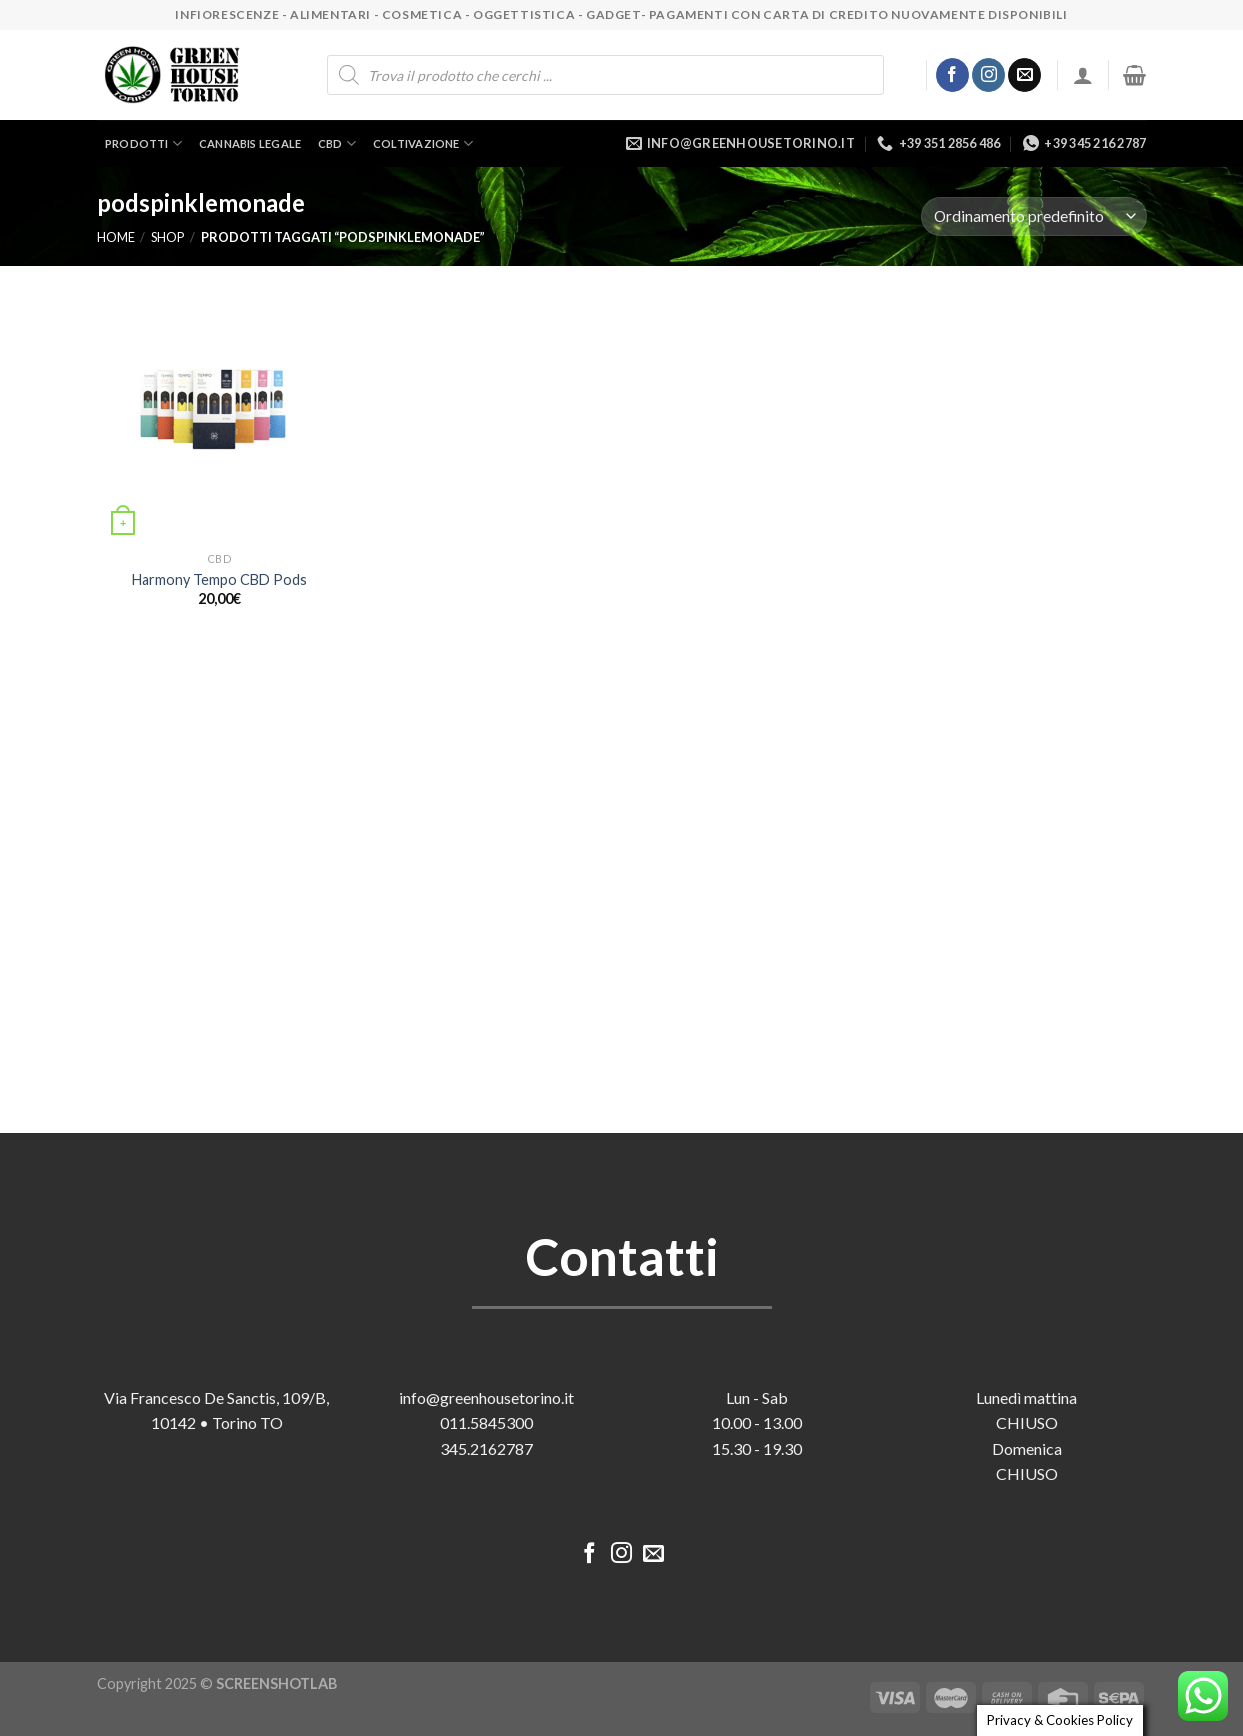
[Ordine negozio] (1033, 216)
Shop (167, 237)
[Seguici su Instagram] (988, 75)
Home (116, 237)
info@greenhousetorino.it (486, 1397)
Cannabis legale (250, 143)
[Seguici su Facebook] (952, 75)
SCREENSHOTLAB (276, 1683)
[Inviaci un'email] (1024, 75)
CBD (337, 143)
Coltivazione (423, 143)
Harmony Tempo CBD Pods (219, 579)
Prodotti (143, 143)
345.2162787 (486, 1448)
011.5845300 (486, 1422)
